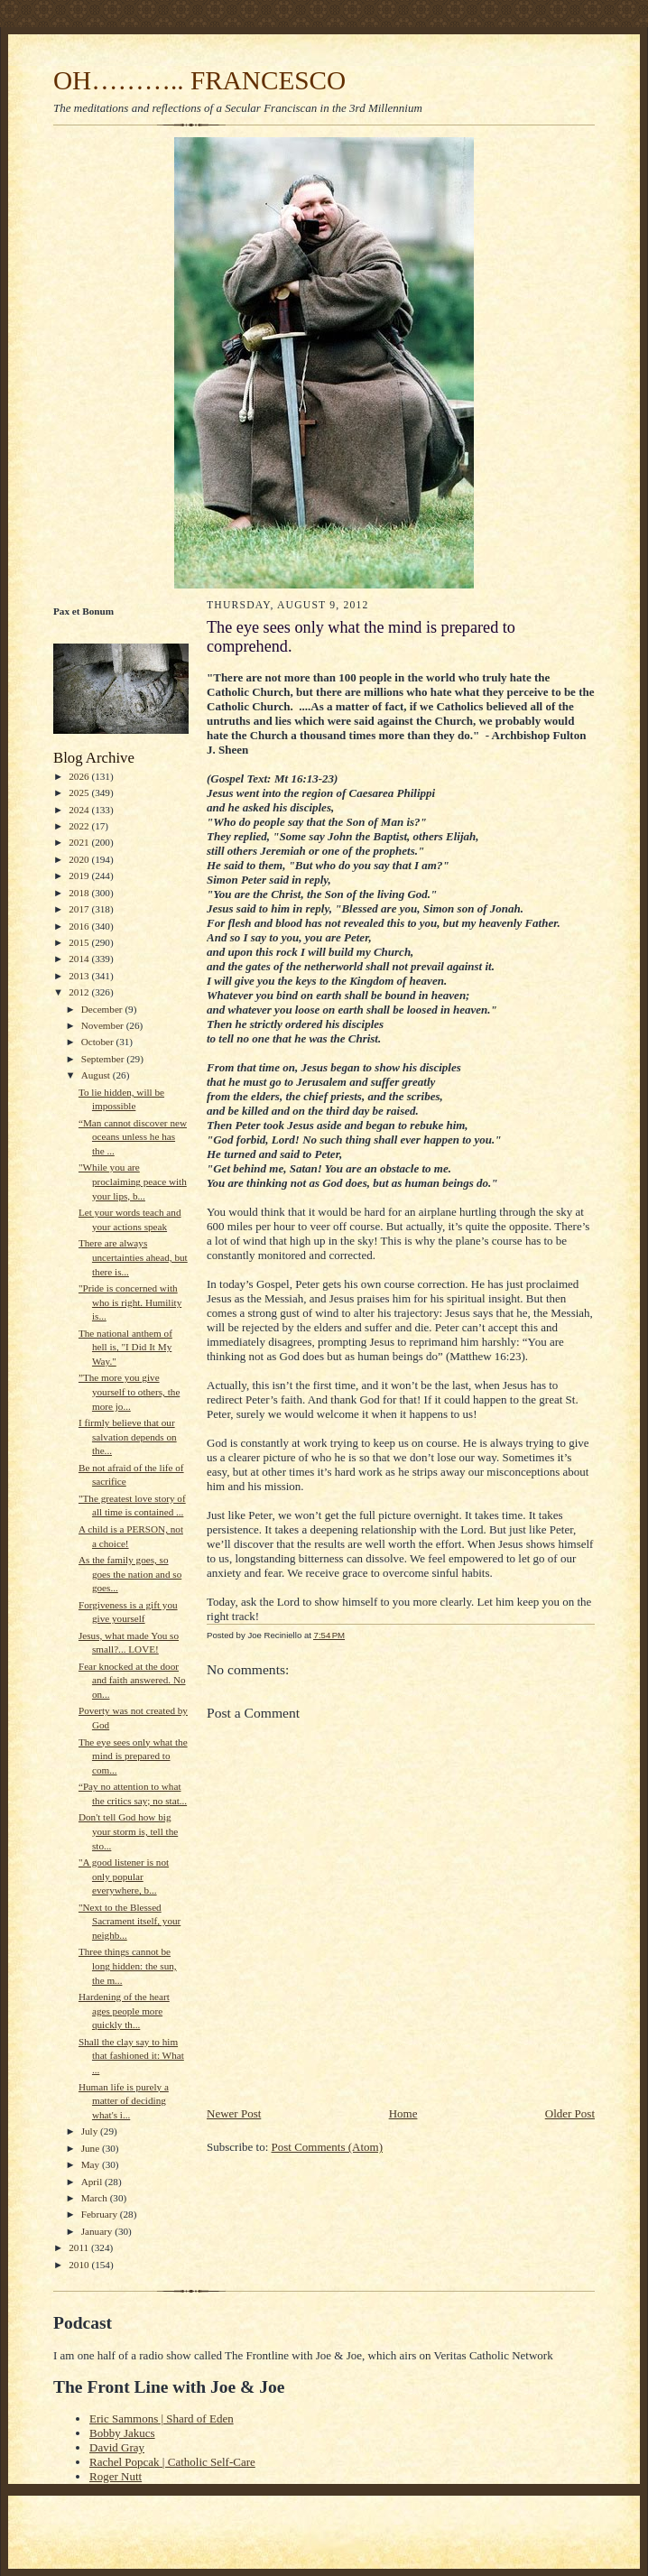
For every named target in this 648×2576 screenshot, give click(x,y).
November (103, 1025)
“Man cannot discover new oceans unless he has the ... (133, 1136)
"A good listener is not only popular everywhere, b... (124, 1876)
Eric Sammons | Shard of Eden (161, 2418)
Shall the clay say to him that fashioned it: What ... (131, 2055)
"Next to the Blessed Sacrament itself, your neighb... (130, 1921)
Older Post (570, 2113)
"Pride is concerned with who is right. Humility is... (130, 1302)
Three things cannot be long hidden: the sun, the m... (128, 1965)
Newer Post (234, 2113)
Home (403, 2113)
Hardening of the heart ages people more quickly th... (124, 2010)
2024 (80, 809)
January (98, 2231)
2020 (80, 859)
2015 (80, 942)
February (100, 2214)
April (93, 2181)
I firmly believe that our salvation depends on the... (128, 1436)
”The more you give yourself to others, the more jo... (129, 1391)
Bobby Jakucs (122, 2433)
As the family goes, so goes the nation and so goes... (130, 1573)
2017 (80, 908)
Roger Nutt (115, 2476)
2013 (80, 975)
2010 (80, 2264)
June (91, 2148)
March (95, 2197)
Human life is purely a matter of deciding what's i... (124, 2100)
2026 (80, 776)
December (103, 1009)
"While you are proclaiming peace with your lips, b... (133, 1181)
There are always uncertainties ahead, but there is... (133, 1256)
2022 (80, 825)
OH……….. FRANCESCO (199, 80)
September (104, 1058)
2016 (80, 926)
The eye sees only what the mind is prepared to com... (133, 1756)
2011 (80, 2247)
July (90, 2131)
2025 (80, 792)
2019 (80, 875)
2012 (80, 992)
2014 (80, 958)
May (91, 2164)
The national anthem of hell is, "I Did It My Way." (125, 1347)
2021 (80, 842)
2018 (80, 892)
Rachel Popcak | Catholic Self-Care (172, 2462)
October (98, 1041)
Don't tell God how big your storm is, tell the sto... (128, 1831)
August (97, 1075)
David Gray (116, 2447)
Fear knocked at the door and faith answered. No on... (132, 1680)
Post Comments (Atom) (328, 2147)
